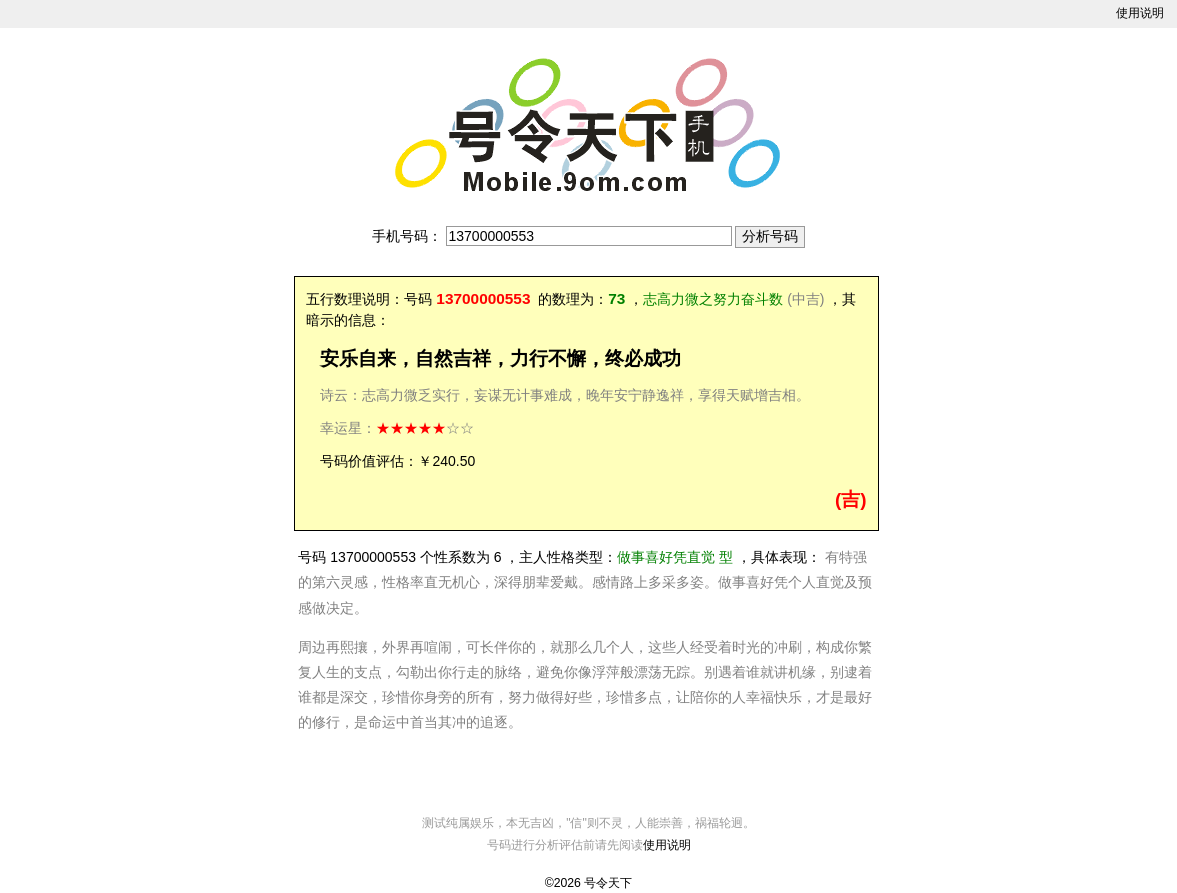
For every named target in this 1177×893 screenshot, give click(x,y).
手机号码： (407, 236)
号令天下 (608, 883)
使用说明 (1140, 13)
